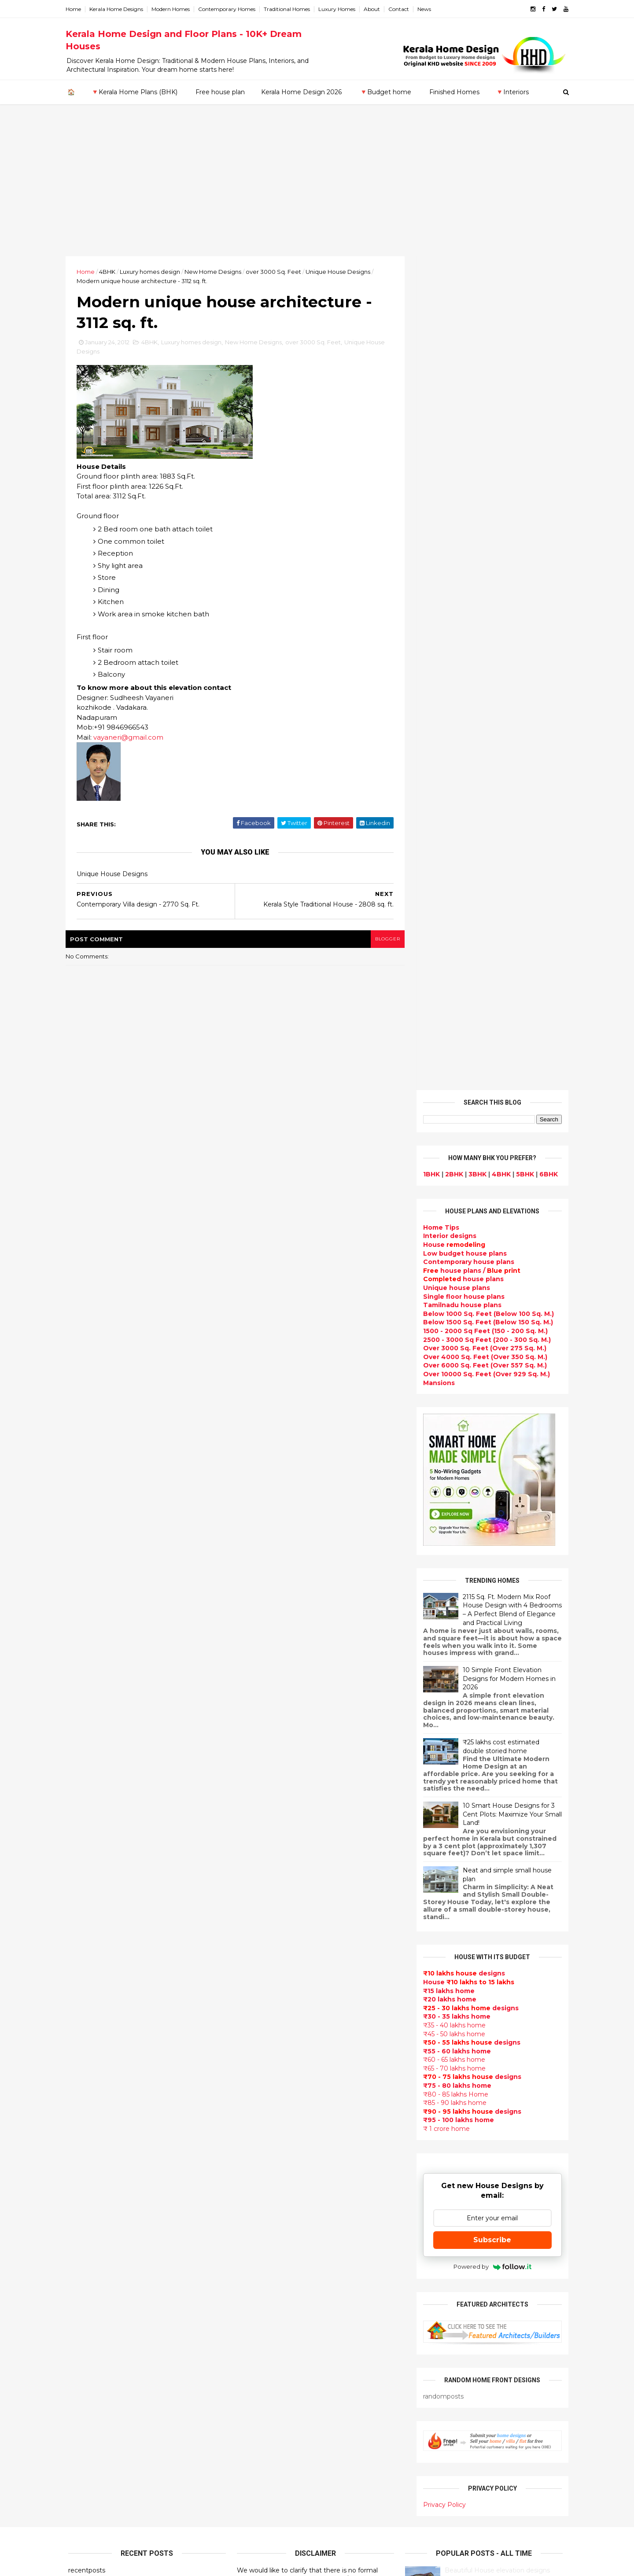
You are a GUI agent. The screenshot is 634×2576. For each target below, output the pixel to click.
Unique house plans (453, 454)
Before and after (266, 2521)
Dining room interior (272, 2270)
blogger (383, 940)
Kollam (79, 2189)
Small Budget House (272, 1976)
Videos (249, 2217)
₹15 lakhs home (446, 1157)
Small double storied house (284, 2049)
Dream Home (260, 2416)
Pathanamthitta (95, 2233)
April (83, 2042)
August (88, 1994)
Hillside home (260, 2458)
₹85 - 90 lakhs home (452, 1269)
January (89, 2078)
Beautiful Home (264, 1955)
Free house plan (220, 92)
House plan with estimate (281, 2259)
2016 (85, 1888)
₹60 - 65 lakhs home (451, 1226)
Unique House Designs (340, 271)
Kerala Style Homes (270, 2039)
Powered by (490, 1432)
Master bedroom (266, 2364)
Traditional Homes (289, 9)
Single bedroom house (276, 2531)
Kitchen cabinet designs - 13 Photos (500, 1986)
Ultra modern (260, 2207)
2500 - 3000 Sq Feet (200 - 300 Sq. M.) (484, 505)
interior (250, 1986)
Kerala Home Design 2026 (301, 92)
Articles (251, 2175)
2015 (85, 1900)
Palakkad (83, 2224)
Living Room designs (272, 2154)
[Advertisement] (317, 190)
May (82, 2030)
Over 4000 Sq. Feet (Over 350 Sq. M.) (482, 523)
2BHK (451, 340)
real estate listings (487, 2143)
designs (447, 402)
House (451, 411)
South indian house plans (280, 2112)
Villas (246, 2008)
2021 (85, 1828)
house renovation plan (276, 2384)
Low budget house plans (462, 419)
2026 (86, 1768)
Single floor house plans (461, 462)
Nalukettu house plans (276, 2479)
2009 (86, 2118)
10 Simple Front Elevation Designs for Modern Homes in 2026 (506, 844)
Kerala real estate (267, 2510)
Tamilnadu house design (279, 2238)
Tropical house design (275, 2280)
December (93, 1946)
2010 (85, 2105)
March (86, 2054)
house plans (460, 445)
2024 (86, 1791)
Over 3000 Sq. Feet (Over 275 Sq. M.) (482, 514)
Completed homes (269, 2133)
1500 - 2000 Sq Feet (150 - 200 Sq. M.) (482, 497)
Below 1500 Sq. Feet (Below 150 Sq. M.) (485, 488)
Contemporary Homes (229, 9)
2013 (85, 1924)
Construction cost (268, 2185)
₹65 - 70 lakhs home (451, 1234)
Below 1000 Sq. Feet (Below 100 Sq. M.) (485, 480)
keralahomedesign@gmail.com (465, 2327)
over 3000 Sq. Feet (276, 271)
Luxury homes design (152, 271)
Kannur (80, 2172)
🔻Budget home (385, 92)
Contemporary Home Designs (287, 1903)
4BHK (110, 271)
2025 (86, 1780)
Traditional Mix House (274, 2427)
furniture (537, 2091)
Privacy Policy (441, 1671)
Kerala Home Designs (119, 9)
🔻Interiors (512, 92)
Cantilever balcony (269, 2500)
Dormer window (264, 2248)
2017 (85, 1875)
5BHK (522, 340)
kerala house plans (269, 2437)
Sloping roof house (270, 1923)
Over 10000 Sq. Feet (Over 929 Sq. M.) (483, 540)
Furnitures (255, 2469)
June (84, 2018)
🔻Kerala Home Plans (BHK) (134, 92)
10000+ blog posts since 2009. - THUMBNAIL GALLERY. (139, 2564)
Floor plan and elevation (278, 2060)
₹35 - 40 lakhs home (451, 1191)
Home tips (255, 2447)
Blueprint (253, 2489)
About (374, 9)
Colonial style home (271, 2028)
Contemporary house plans (466, 428)
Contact (401, 9)
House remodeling (269, 2406)
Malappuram (88, 2215)
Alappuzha (86, 2146)
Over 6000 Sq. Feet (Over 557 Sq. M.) (482, 531)
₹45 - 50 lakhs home (451, 1200)
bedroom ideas (263, 2227)
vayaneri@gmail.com (131, 738)
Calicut (120, 2207)
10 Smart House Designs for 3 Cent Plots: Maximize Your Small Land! (509, 980)
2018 (85, 1864)
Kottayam (84, 2198)
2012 (85, 1936)
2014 (86, 1912)
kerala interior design (273, 2123)
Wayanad (83, 2259)
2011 (85, 2093)
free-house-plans (267, 2018)
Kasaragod (85, 2181)
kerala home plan (266, 1945)
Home (76, 9)
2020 (86, 1839)
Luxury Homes (339, 9)
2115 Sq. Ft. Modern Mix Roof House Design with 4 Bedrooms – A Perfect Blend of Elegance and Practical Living (509, 775)
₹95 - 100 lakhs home (455, 1286)
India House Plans (267, 1934)
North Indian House (270, 2311)
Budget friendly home (275, 2144)
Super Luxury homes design (284, 2091)
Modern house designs (276, 1892)
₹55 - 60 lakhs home (454, 1217)
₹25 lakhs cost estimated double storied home (498, 912)
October (90, 1970)
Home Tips (438, 394)
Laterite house (263, 2395)
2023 (86, 1804)
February (91, 2067)
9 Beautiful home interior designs (496, 1808)
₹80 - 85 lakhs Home (453, 1260)
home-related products (485, 2100)
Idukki (78, 2163)
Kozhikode (86, 2207)
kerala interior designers (279, 2374)
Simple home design (272, 2301)
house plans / (469, 437)
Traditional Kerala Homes (280, 2081)
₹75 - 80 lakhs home (454, 1252)
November (93, 1958)
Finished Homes (454, 92)
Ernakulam (85, 2155)
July (82, 2006)
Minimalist (255, 2353)
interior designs (492, 2091)
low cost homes (264, 2322)
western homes (264, 2343)
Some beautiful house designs (491, 1843)
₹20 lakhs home (447, 1165)
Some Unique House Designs (490, 1879)
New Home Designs (215, 271)
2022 (86, 1816)
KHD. (248, 2564)
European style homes (275, 2332)
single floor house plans (278, 2196)
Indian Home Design (271, 2102)
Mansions (436, 549)
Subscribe (490, 1406)
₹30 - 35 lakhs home (454, 1183)
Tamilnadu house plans (459, 471)
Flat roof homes (264, 1913)
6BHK (546, 340)
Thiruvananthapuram (103, 2241)
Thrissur (82, 2250)
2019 (85, 1852)
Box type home (263, 1997)
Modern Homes (173, 9)
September (95, 1982)
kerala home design (271, 1882)
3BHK (475, 340)
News (427, 9)
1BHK (428, 340)
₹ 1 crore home (443, 1295)
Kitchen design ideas (273, 2290)
